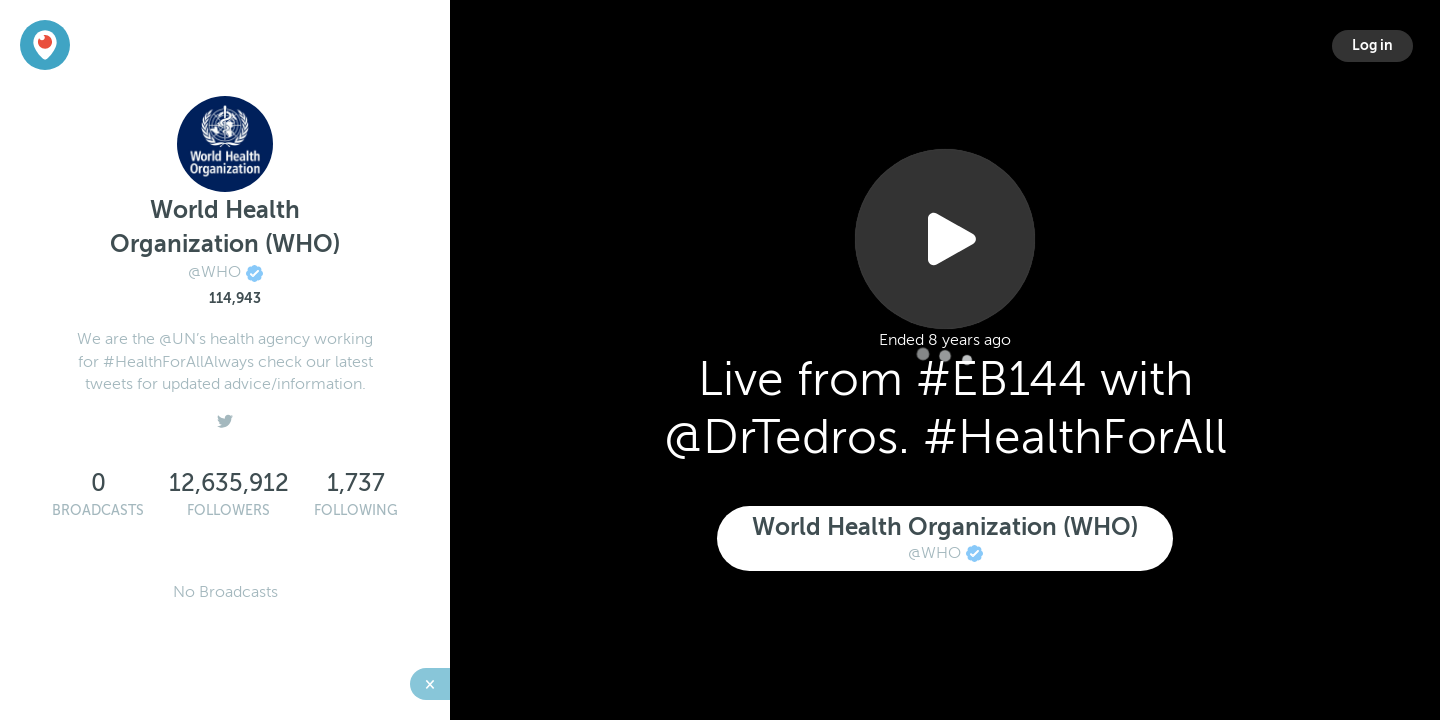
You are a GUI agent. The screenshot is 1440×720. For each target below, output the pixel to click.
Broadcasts (98, 510)
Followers (228, 510)
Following (356, 510)
